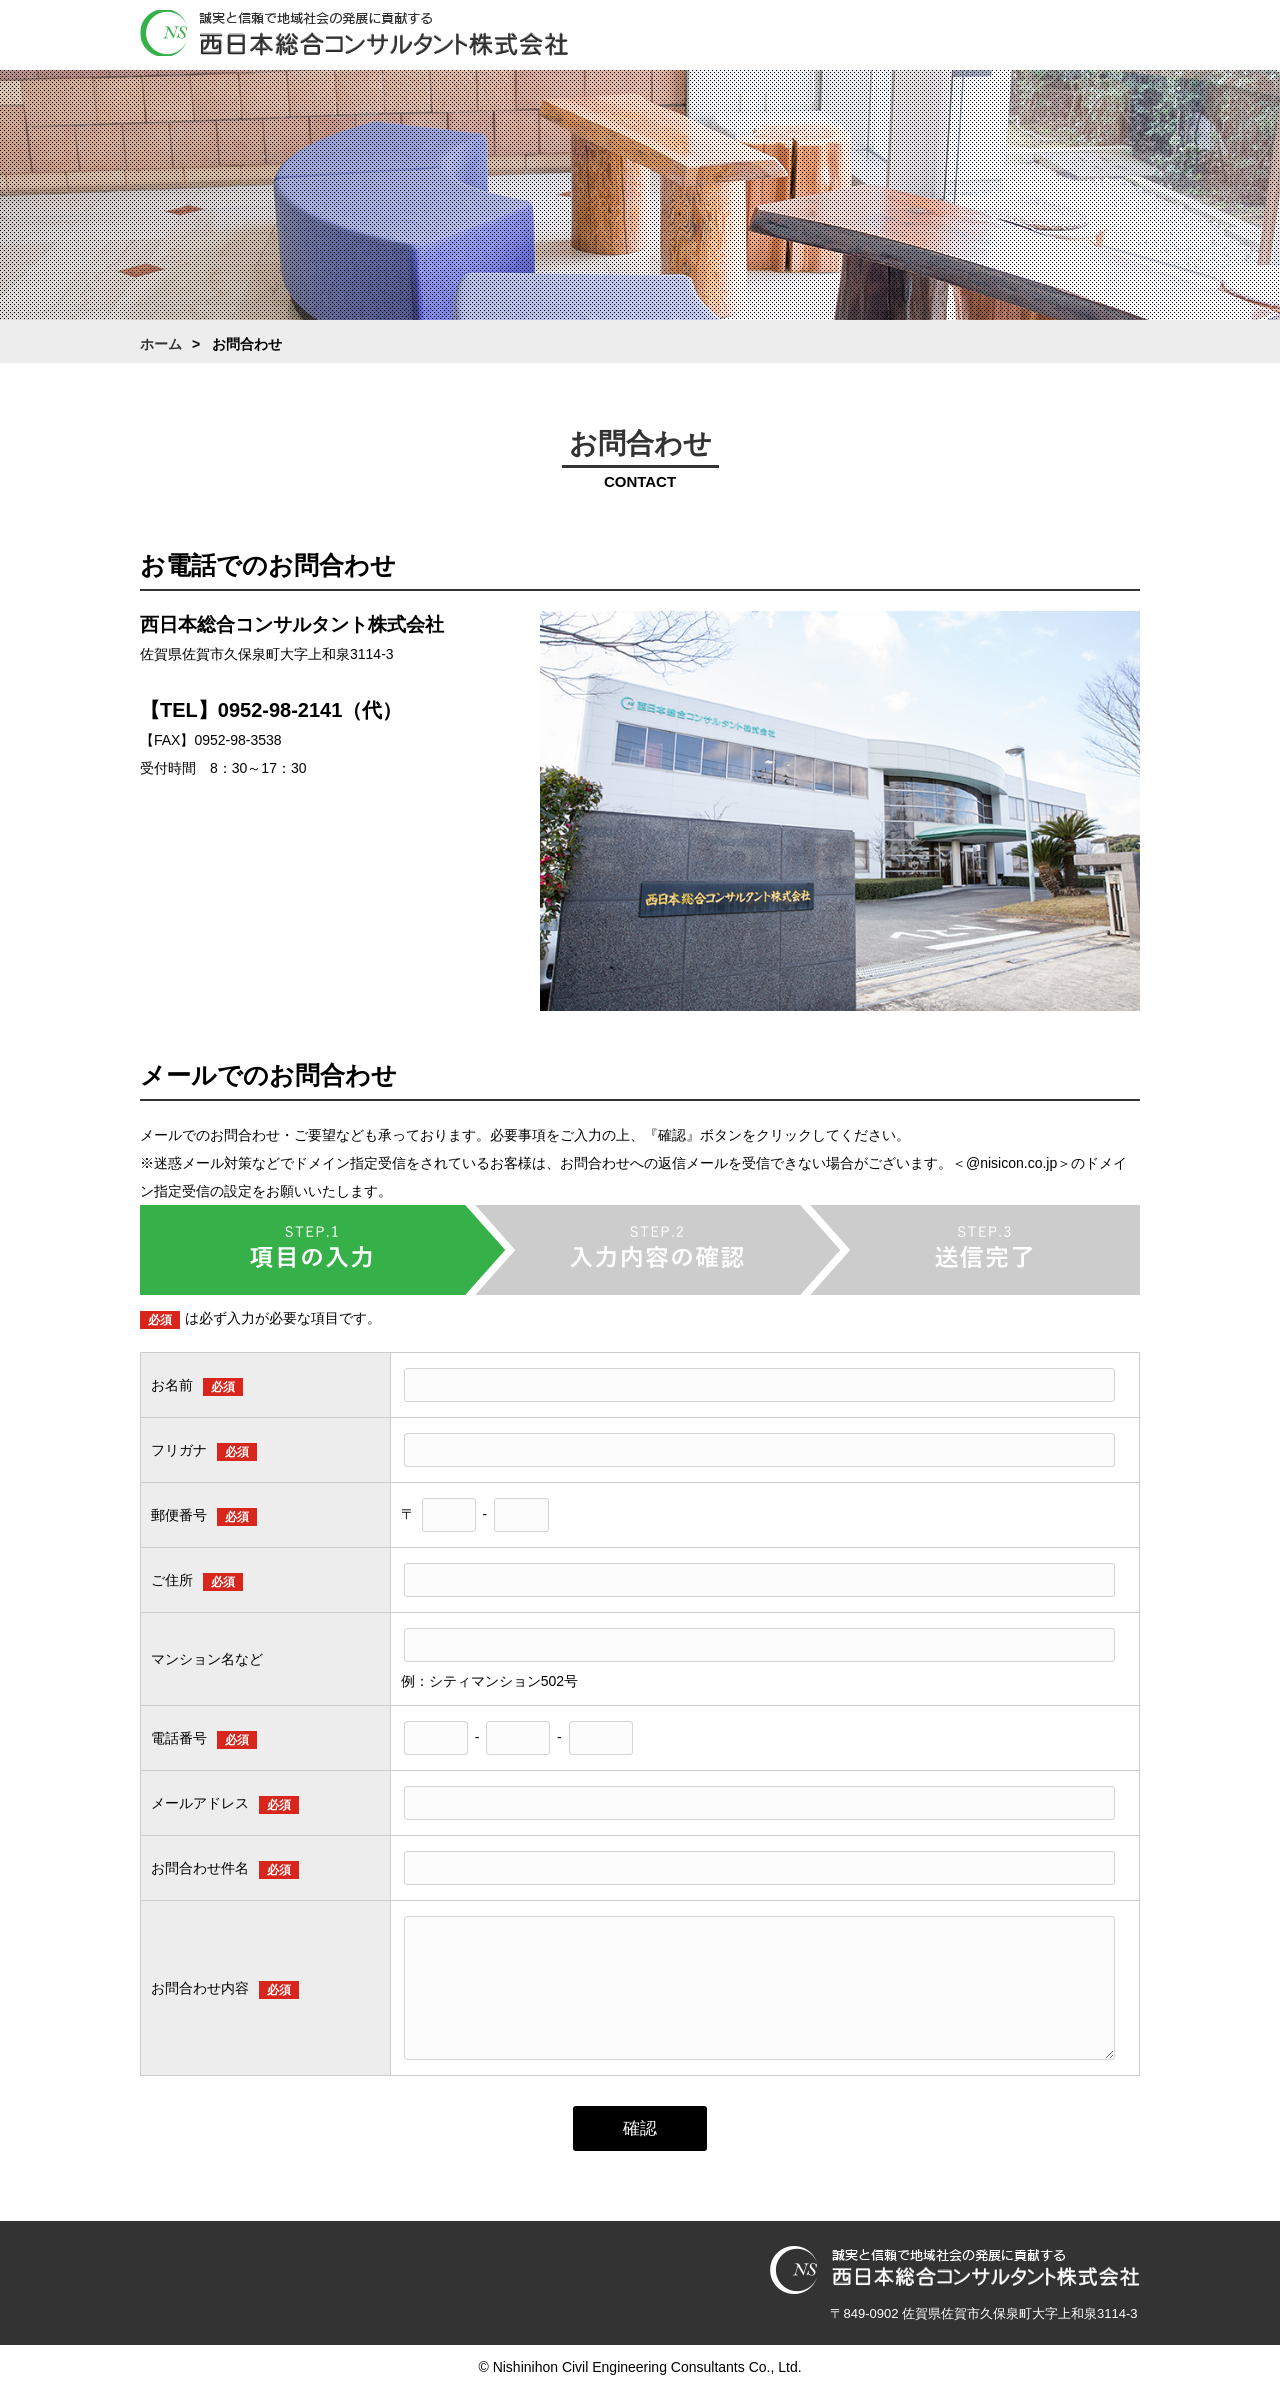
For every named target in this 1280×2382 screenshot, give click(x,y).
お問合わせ (1105, 37)
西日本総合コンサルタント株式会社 (354, 34)
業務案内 (835, 37)
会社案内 (745, 37)
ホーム (655, 37)
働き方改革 (925, 37)
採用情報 (1015, 37)
